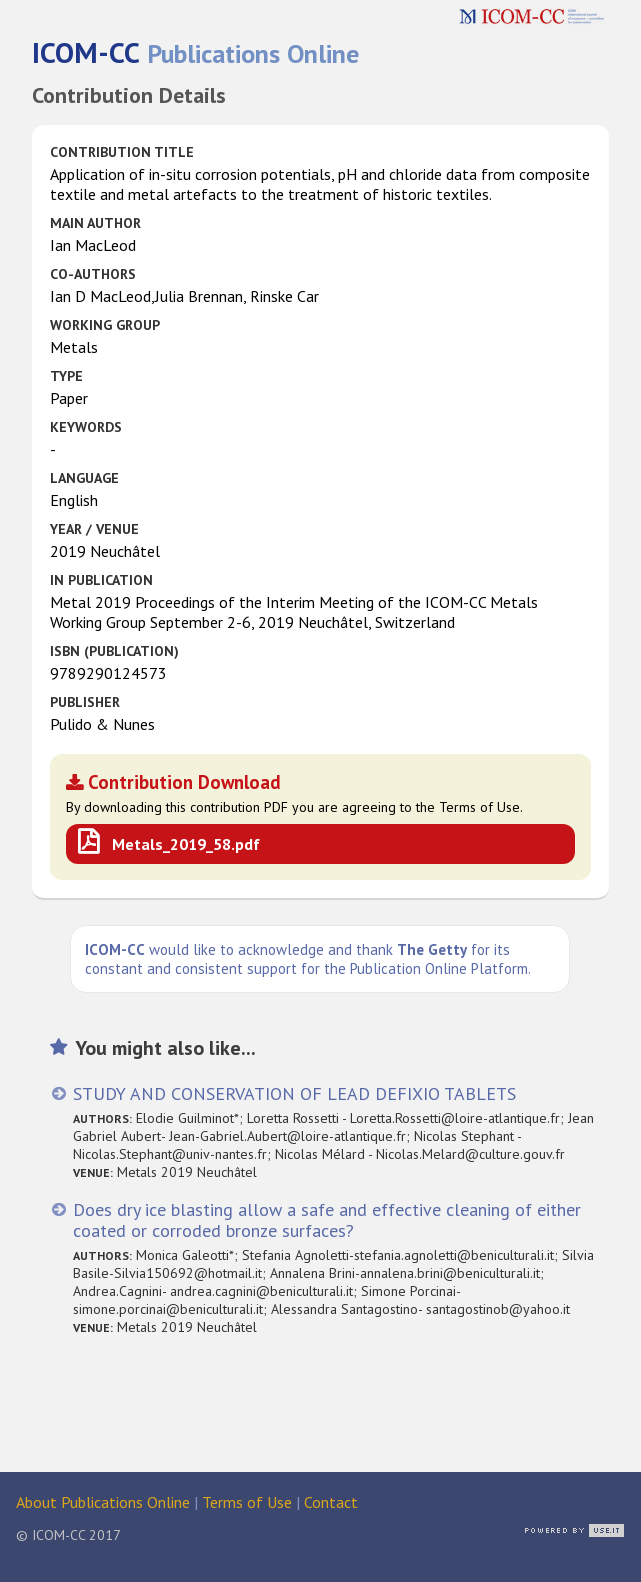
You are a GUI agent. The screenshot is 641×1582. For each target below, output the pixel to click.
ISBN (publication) (114, 651)
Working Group (105, 325)
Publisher (85, 702)
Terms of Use (247, 1502)
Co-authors (93, 274)
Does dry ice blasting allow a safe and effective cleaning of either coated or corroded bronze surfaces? (327, 1220)
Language (84, 478)
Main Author (95, 223)
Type (66, 376)
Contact (331, 1502)
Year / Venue (94, 529)
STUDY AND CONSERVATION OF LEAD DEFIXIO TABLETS (294, 1093)
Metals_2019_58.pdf (186, 844)
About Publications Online (103, 1502)
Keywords (86, 427)
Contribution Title (122, 152)
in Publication (101, 580)
